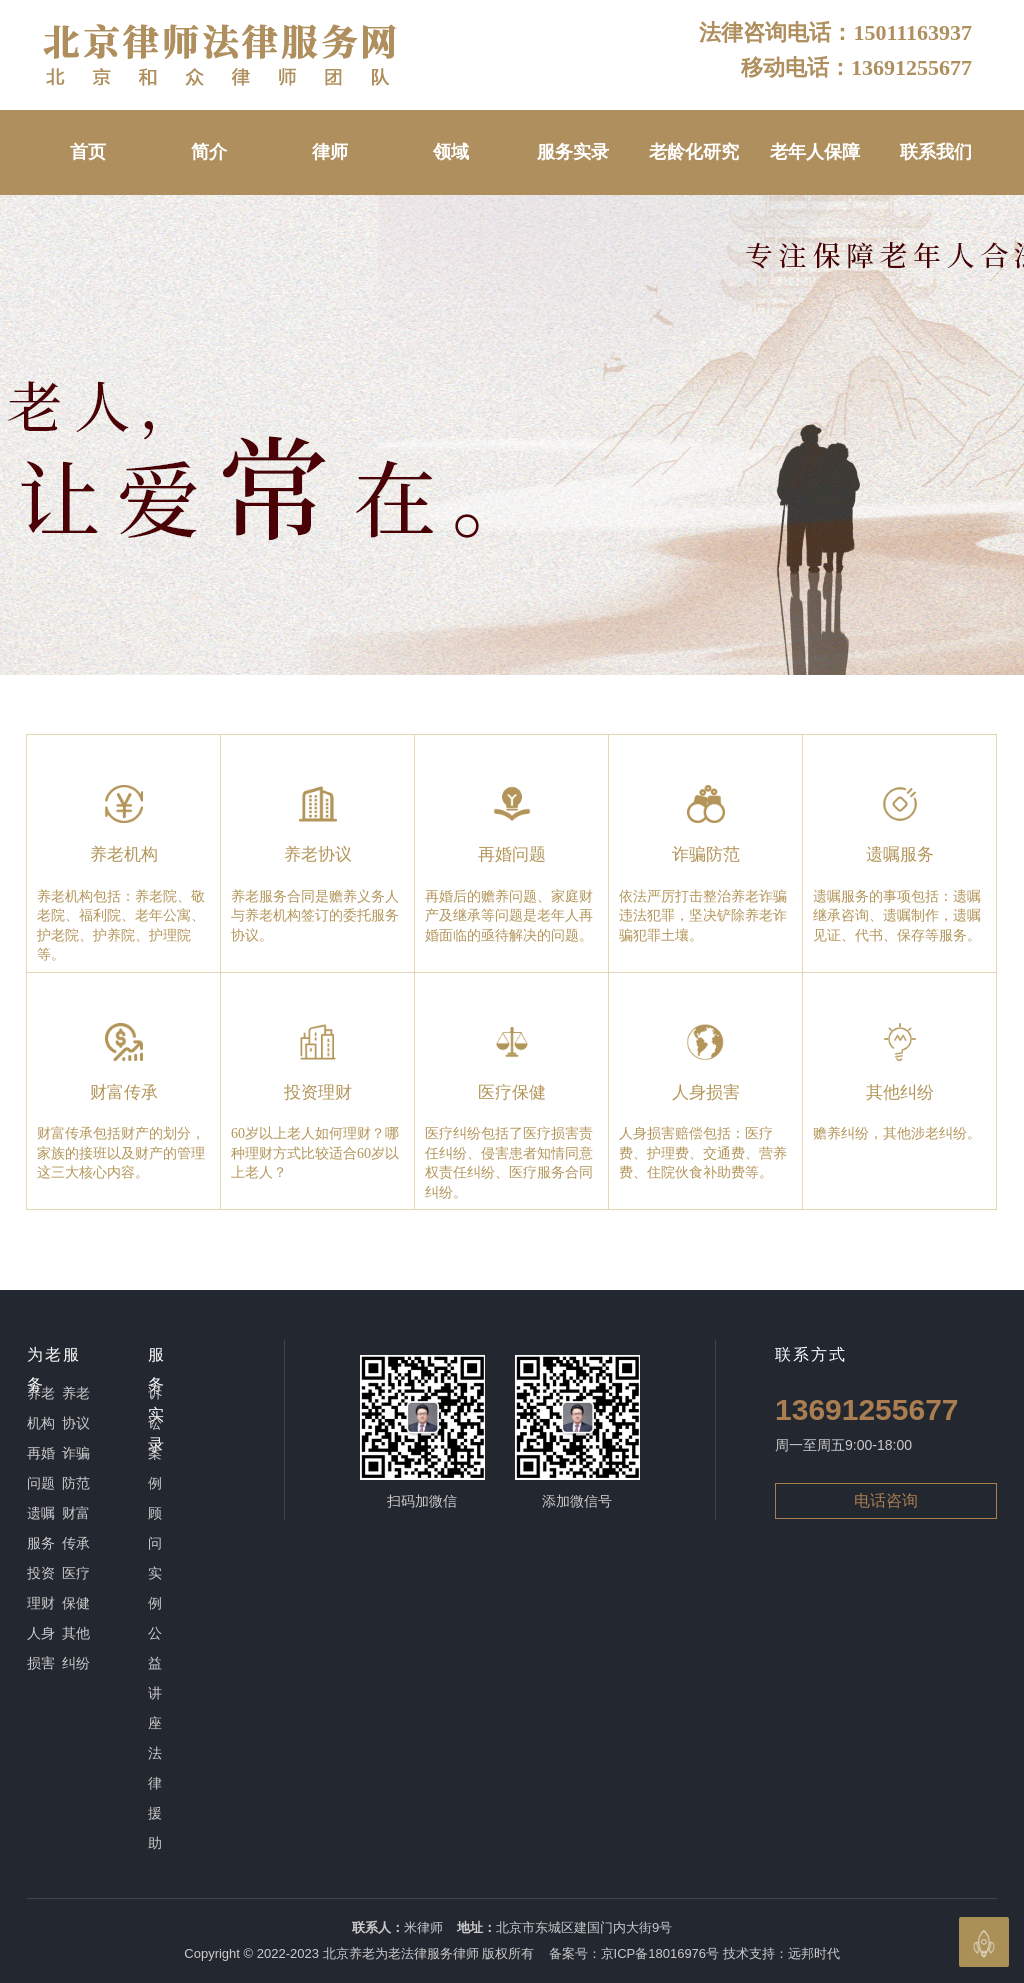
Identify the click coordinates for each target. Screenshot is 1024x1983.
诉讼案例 (155, 1438)
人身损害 (41, 1648)
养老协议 (76, 1408)
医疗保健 (76, 1588)
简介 (209, 152)
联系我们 (936, 152)
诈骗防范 (76, 1468)
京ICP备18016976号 (660, 1953)
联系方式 (811, 1354)
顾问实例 (155, 1558)
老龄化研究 (694, 152)
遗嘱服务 (41, 1528)
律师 (330, 152)
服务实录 (573, 152)
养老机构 (41, 1408)
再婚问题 (41, 1468)
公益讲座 (155, 1678)
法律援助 (155, 1798)
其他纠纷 (76, 1648)
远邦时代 (814, 1953)
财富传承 (76, 1528)
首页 (88, 152)
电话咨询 (886, 1500)
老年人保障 (815, 152)
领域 (451, 152)
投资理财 (41, 1588)
